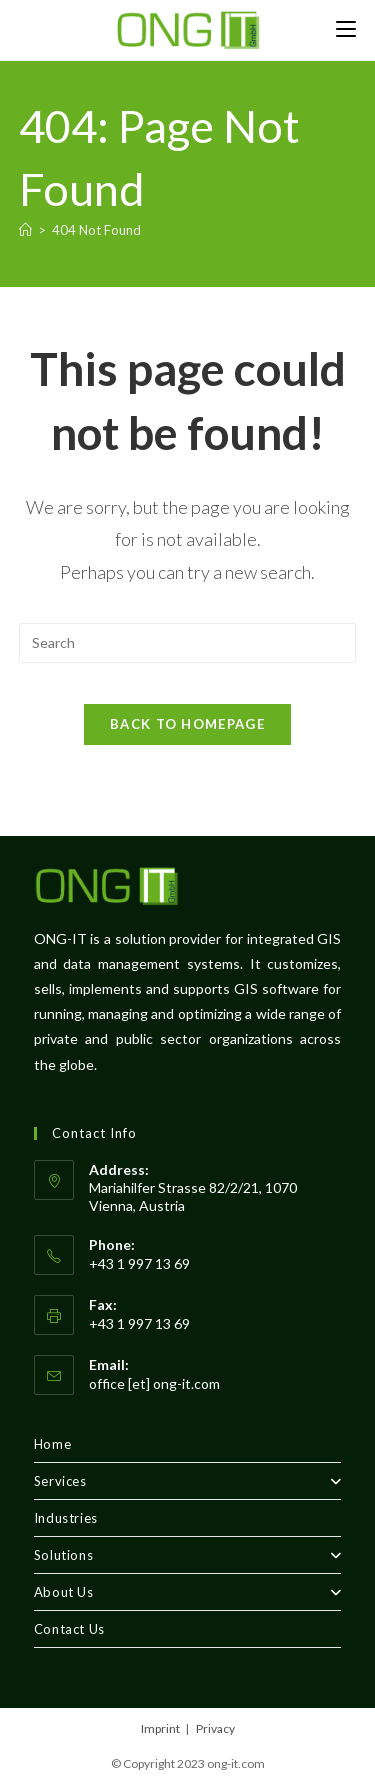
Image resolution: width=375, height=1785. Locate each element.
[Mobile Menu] (346, 29)
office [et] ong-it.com (154, 1383)
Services (188, 1481)
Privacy (215, 1728)
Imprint (160, 1728)
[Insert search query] (188, 643)
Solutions (188, 1555)
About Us (188, 1592)
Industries (66, 1518)
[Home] (25, 230)
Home (52, 1444)
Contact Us (69, 1629)
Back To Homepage (187, 724)
